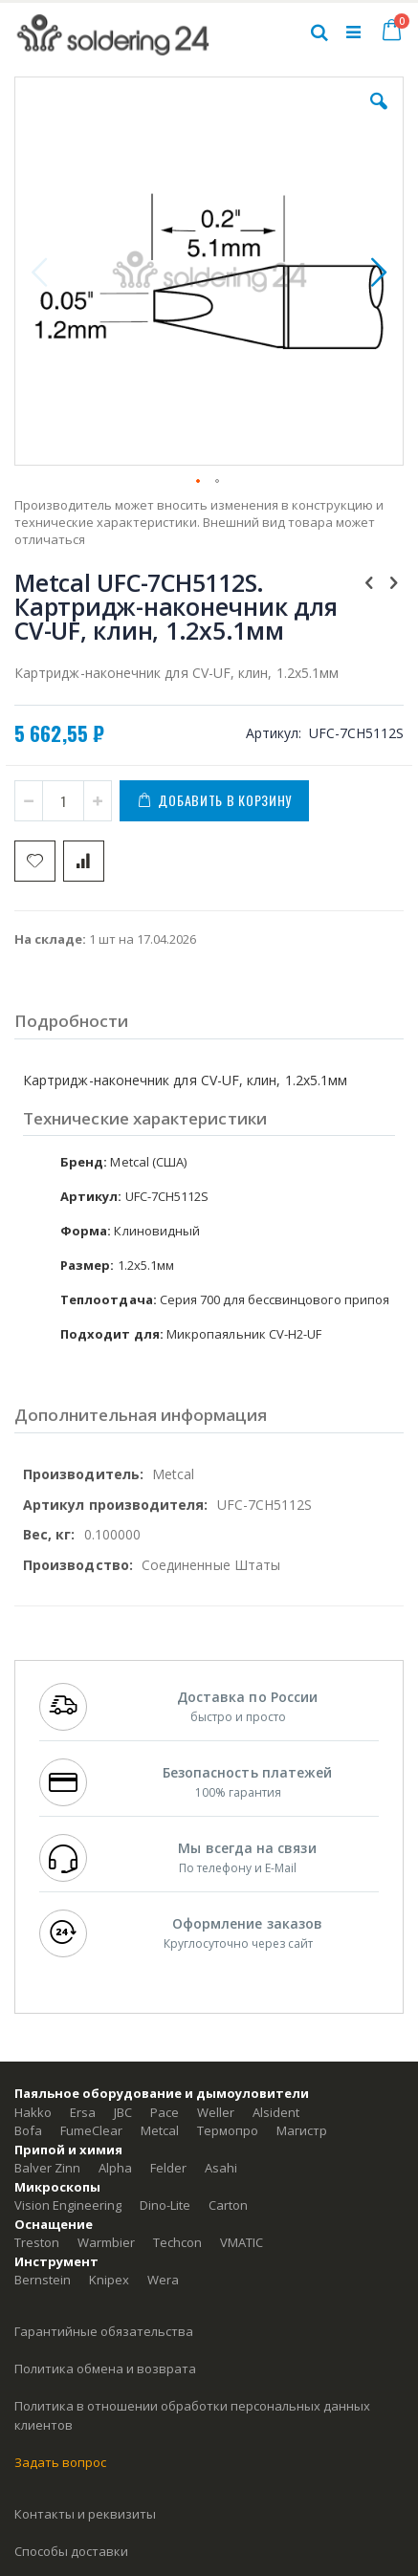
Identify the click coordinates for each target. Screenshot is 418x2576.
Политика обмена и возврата (105, 2368)
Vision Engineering (67, 2205)
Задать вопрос (60, 2462)
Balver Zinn (47, 2167)
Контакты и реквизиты (85, 2513)
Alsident (276, 2112)
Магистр (301, 2130)
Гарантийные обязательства (103, 2331)
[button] (379, 115)
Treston (36, 2242)
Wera (163, 2279)
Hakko (33, 2112)
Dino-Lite (165, 2205)
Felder (168, 2167)
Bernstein (42, 2279)
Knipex (109, 2279)
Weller (215, 2112)
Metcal (160, 2130)
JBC (123, 2112)
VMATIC (241, 2242)
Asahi (221, 2167)
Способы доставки (71, 2551)
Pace (164, 2112)
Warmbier (106, 2242)
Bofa (28, 2130)
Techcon (177, 2242)
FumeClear (91, 2130)
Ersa (83, 2112)
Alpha (115, 2167)
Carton (228, 2205)
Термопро (227, 2130)
